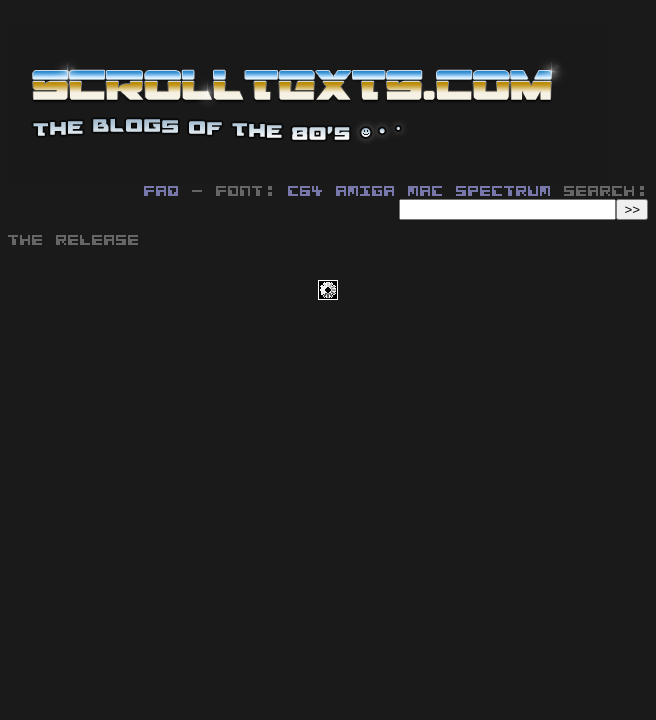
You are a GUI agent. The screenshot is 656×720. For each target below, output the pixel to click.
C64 (306, 192)
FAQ (162, 192)
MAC (426, 192)
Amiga (366, 192)
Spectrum (504, 192)
